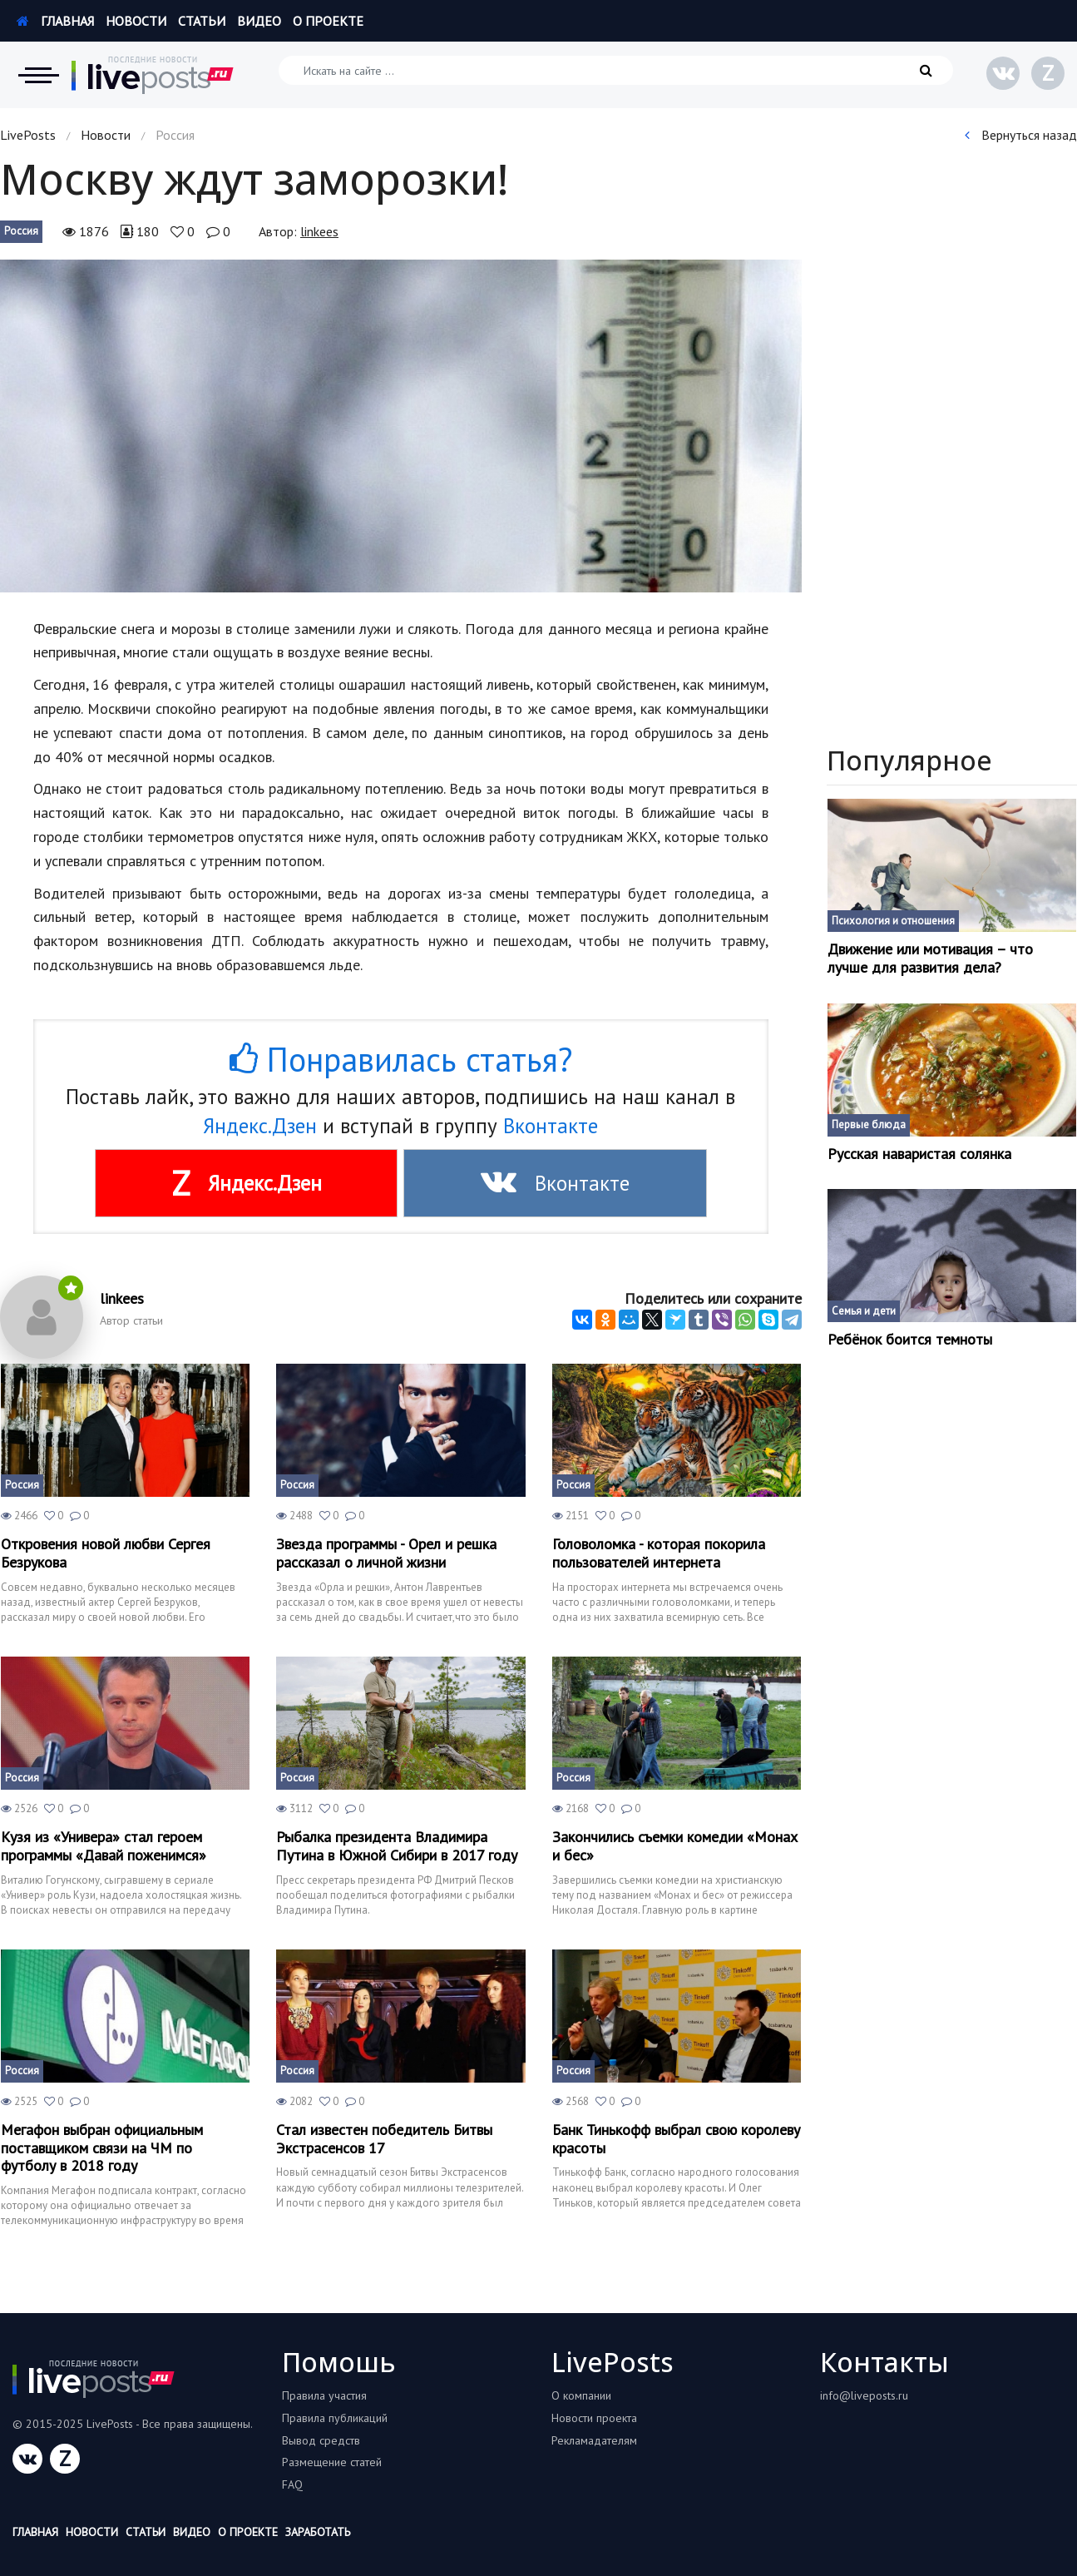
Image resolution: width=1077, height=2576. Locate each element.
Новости (136, 20)
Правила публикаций (335, 2417)
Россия (21, 231)
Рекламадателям (594, 2440)
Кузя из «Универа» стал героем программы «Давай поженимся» (103, 1846)
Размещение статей (332, 2462)
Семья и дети (864, 1311)
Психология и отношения (893, 921)
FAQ (292, 2484)
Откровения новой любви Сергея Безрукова (105, 1553)
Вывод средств (321, 2440)
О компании (581, 2395)
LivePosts (28, 134)
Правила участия (324, 2395)
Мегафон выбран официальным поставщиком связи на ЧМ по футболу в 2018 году (102, 2148)
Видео (259, 20)
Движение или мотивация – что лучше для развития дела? (930, 958)
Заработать (317, 2531)
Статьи (201, 20)
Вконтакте (550, 1125)
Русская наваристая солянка (919, 1154)
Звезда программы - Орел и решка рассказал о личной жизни (386, 1553)
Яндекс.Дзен (260, 1125)
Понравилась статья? (401, 1059)
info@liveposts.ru (864, 2395)
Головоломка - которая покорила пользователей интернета (658, 1553)
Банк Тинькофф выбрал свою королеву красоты (676, 2139)
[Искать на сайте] (616, 70)
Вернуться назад (1021, 134)
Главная (55, 20)
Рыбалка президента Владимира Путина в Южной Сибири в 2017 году (396, 1846)
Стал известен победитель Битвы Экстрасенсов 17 (384, 2139)
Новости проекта (594, 2417)
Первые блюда (869, 1124)
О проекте (328, 20)
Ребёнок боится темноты (910, 1339)
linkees (319, 231)
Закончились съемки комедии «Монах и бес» (675, 1846)
